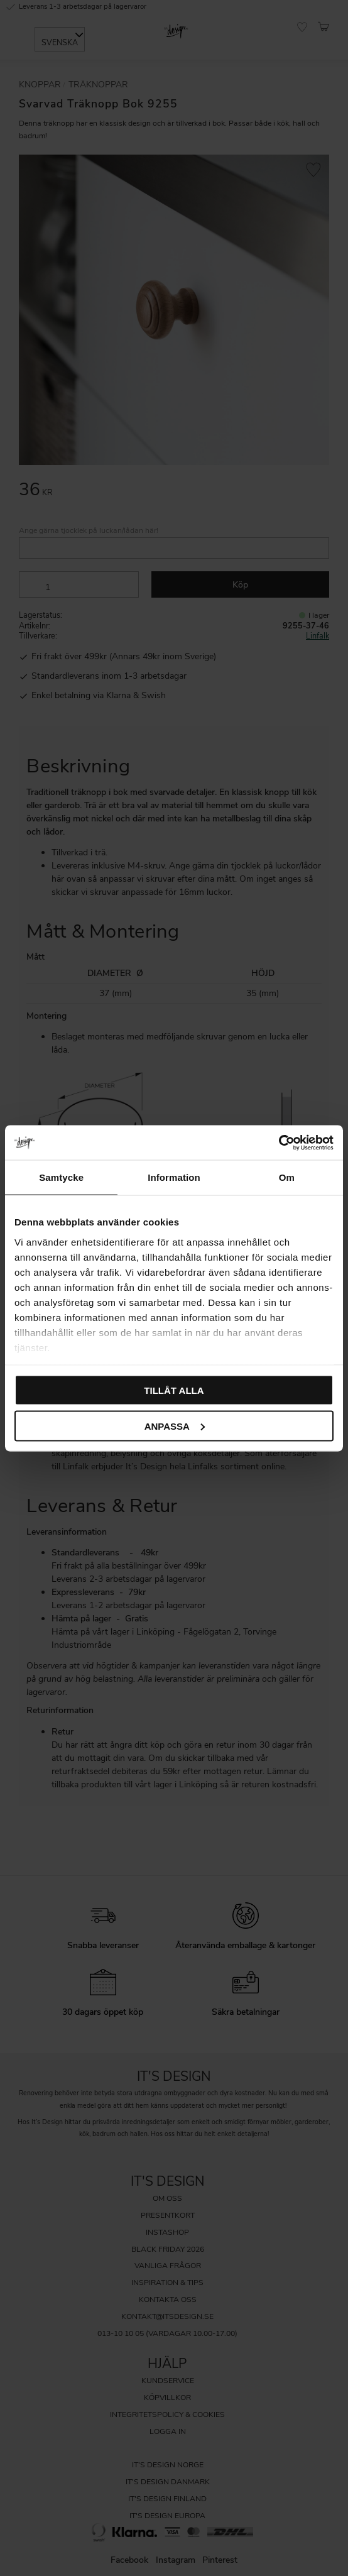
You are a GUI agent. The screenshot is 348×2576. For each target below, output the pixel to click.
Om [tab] (287, 1177)
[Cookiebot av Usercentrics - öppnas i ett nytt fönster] (279, 1142)
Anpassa (174, 1425)
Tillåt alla (174, 1390)
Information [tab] (174, 1177)
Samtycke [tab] (61, 1177)
